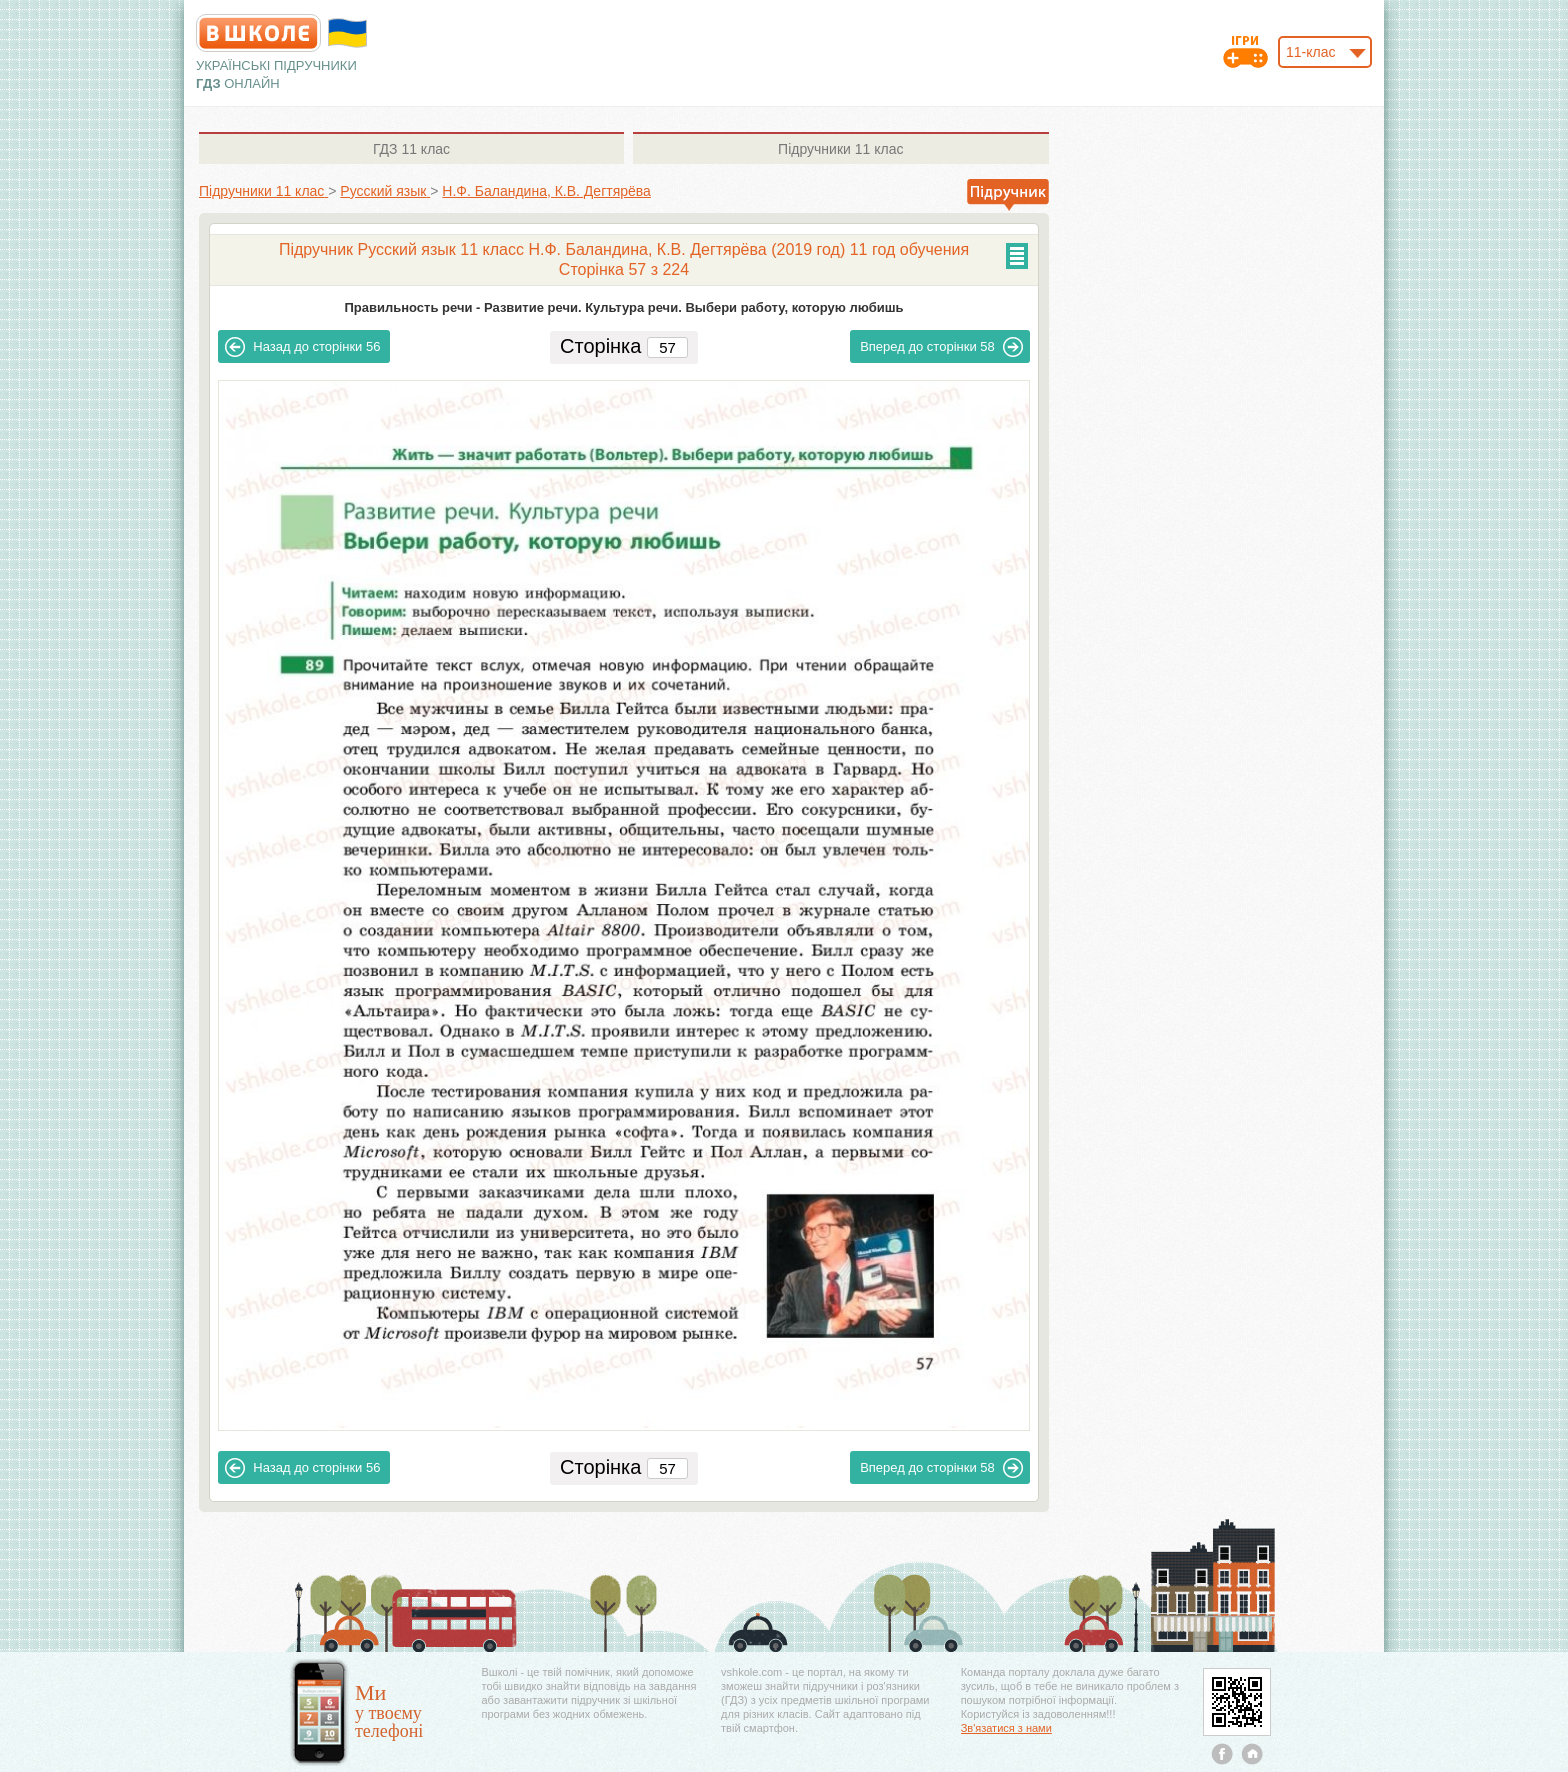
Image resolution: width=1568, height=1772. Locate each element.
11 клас (411, 149)
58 (941, 347)
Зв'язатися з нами (1006, 1728)
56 (302, 347)
